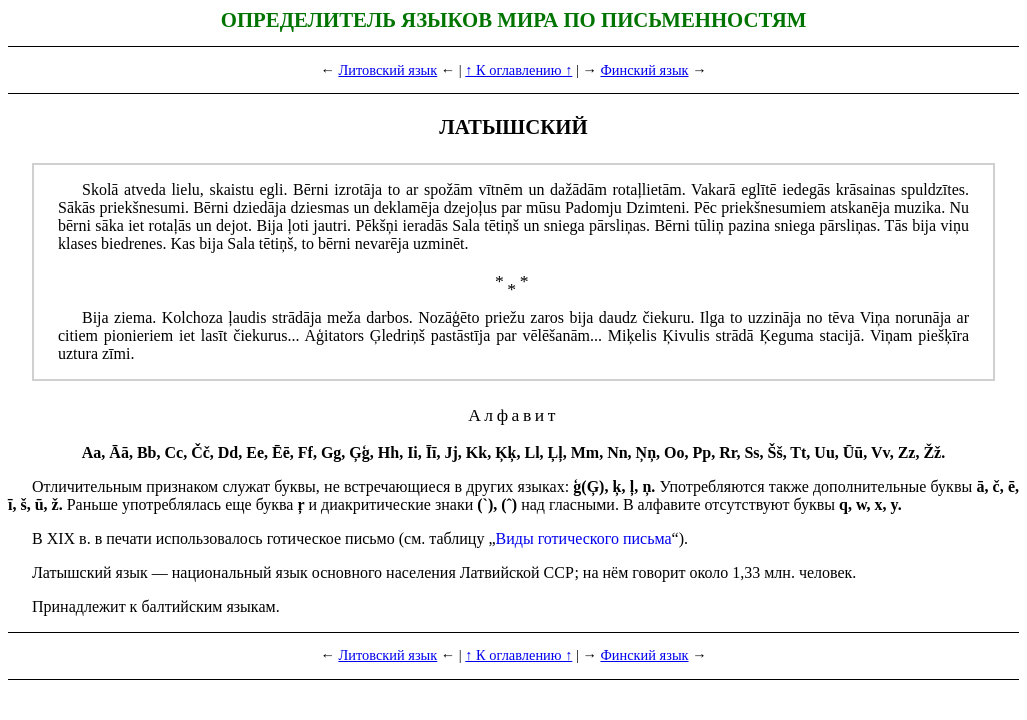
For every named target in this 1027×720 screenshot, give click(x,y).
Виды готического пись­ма (584, 538)
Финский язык (644, 70)
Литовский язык (387, 70)
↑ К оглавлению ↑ (518, 70)
